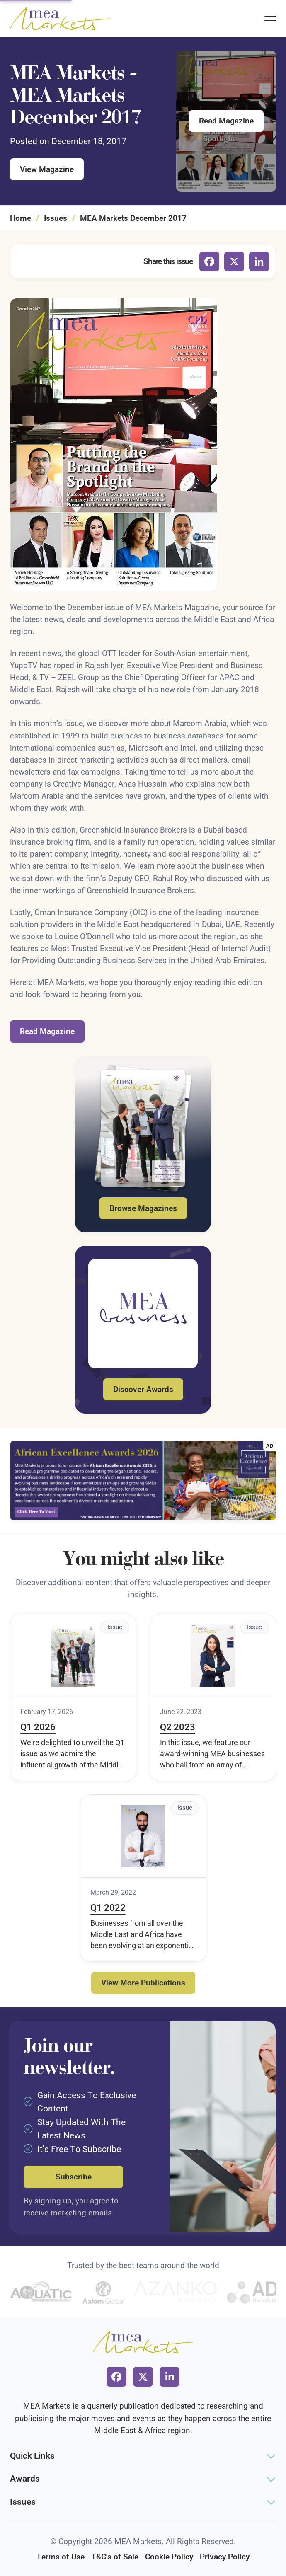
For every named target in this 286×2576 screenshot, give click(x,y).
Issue (114, 1627)
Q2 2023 (177, 1727)
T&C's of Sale (114, 2556)
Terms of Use (60, 2556)
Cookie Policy (169, 2556)
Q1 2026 (38, 1727)
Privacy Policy (225, 2556)
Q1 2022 (108, 1908)
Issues (55, 218)
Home (20, 218)
